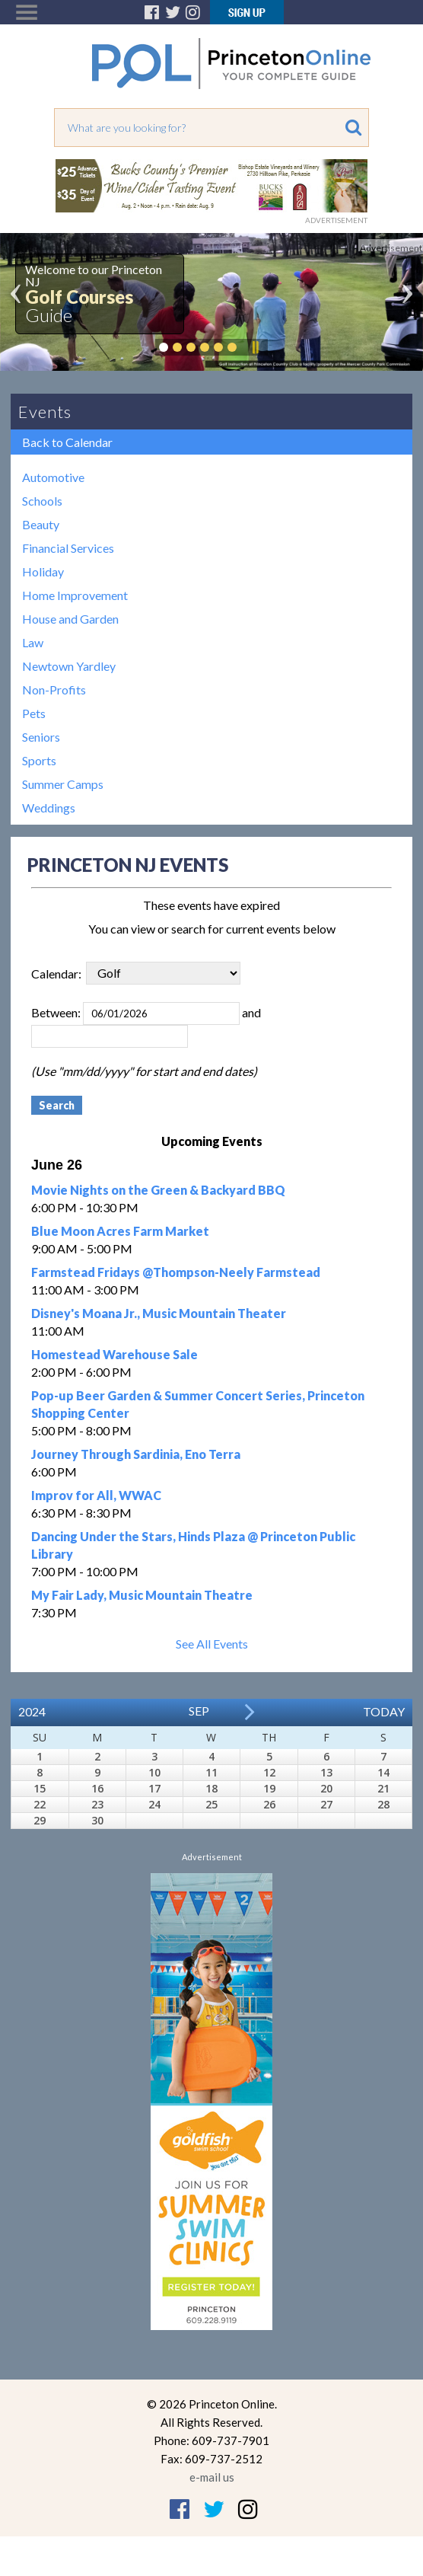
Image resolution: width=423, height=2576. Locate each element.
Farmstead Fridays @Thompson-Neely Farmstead (175, 1272)
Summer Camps (62, 784)
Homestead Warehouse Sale (114, 1354)
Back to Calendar (67, 442)
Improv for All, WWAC (96, 1495)
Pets (34, 713)
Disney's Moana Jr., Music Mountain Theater (158, 1313)
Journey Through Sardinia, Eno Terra (135, 1454)
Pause (255, 347)
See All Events (212, 1643)
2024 (32, 1711)
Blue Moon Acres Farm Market (120, 1231)
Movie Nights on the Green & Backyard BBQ (158, 1190)
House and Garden (70, 618)
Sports (39, 760)
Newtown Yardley (69, 666)
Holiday (43, 571)
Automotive (53, 477)
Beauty (40, 524)
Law (32, 642)
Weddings (48, 807)
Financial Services (68, 548)
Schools (42, 500)
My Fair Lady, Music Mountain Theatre (142, 1595)
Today (384, 1711)
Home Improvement (75, 595)
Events (45, 411)
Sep (199, 1710)
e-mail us (211, 2477)
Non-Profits (54, 689)
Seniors (41, 736)
